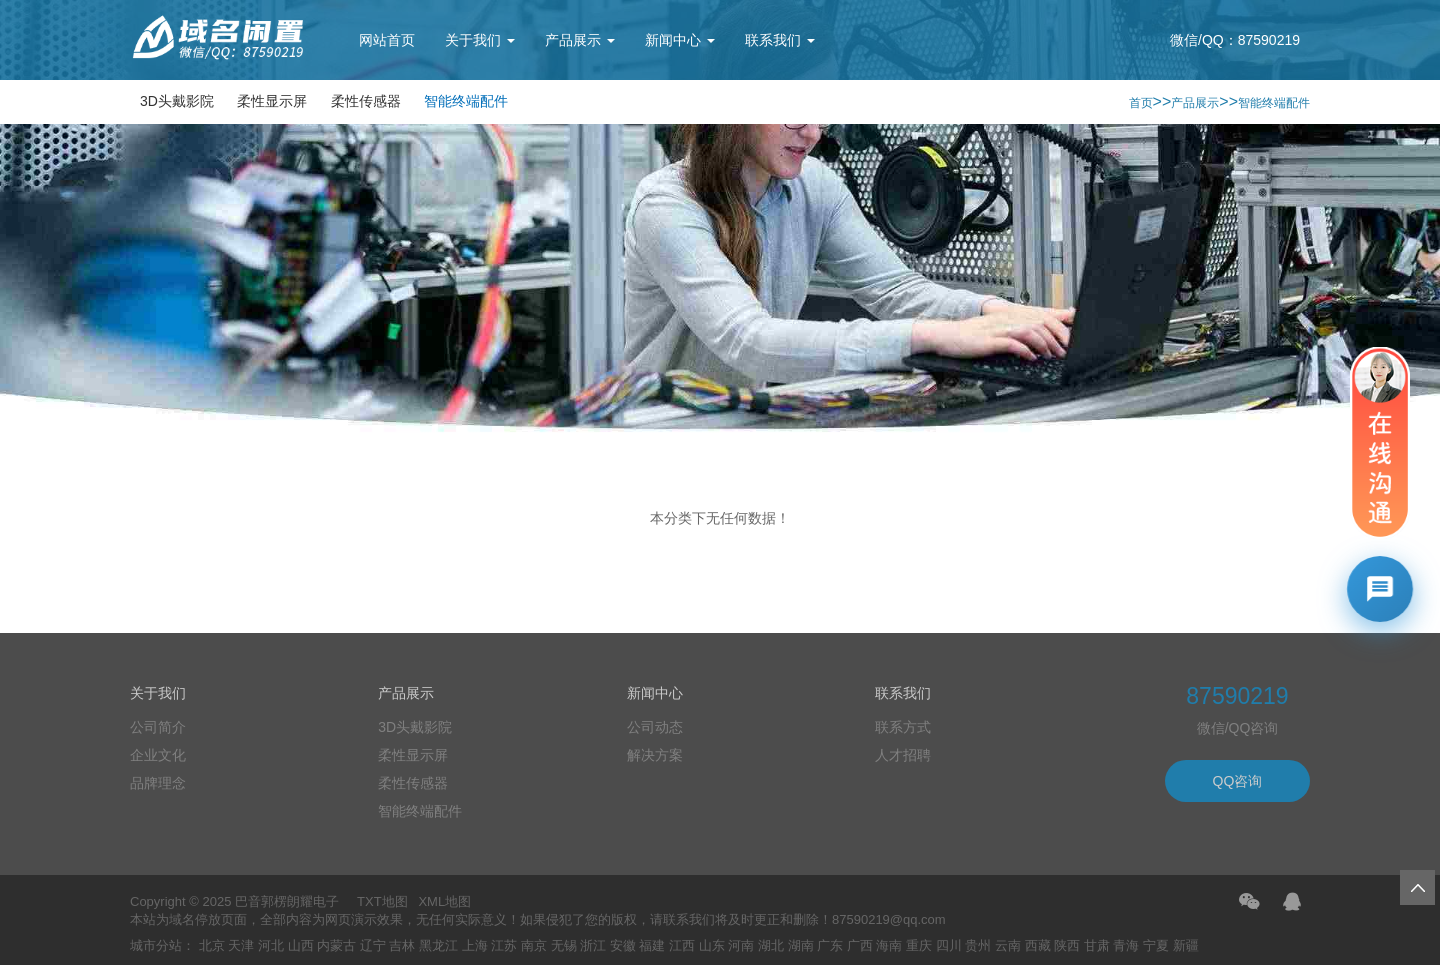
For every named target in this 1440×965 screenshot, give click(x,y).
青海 (1126, 945)
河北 (271, 945)
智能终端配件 (466, 101)
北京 (212, 945)
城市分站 (156, 945)
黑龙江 (438, 945)
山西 (301, 945)
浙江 (593, 945)
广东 (830, 945)
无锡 (564, 945)
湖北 (771, 945)
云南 (1008, 945)
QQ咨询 (1238, 781)
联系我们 (780, 40)
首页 (1141, 103)
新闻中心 (680, 40)
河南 (741, 945)
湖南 (801, 945)
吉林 (402, 945)
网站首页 (387, 40)
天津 (241, 945)
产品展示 (580, 40)
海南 (889, 945)
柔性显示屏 (272, 101)
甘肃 (1097, 945)
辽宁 (373, 945)
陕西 (1067, 945)
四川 (949, 945)
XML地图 (444, 901)
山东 (712, 945)
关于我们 (480, 40)
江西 (682, 945)
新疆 (1186, 945)
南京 (534, 945)
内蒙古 (336, 945)
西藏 (1038, 945)
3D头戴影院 (177, 101)
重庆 (919, 945)
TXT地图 (382, 901)
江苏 (504, 945)
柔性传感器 (366, 101)
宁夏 (1156, 945)
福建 (652, 945)
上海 (475, 945)
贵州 (978, 945)
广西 (860, 945)
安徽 (623, 945)
